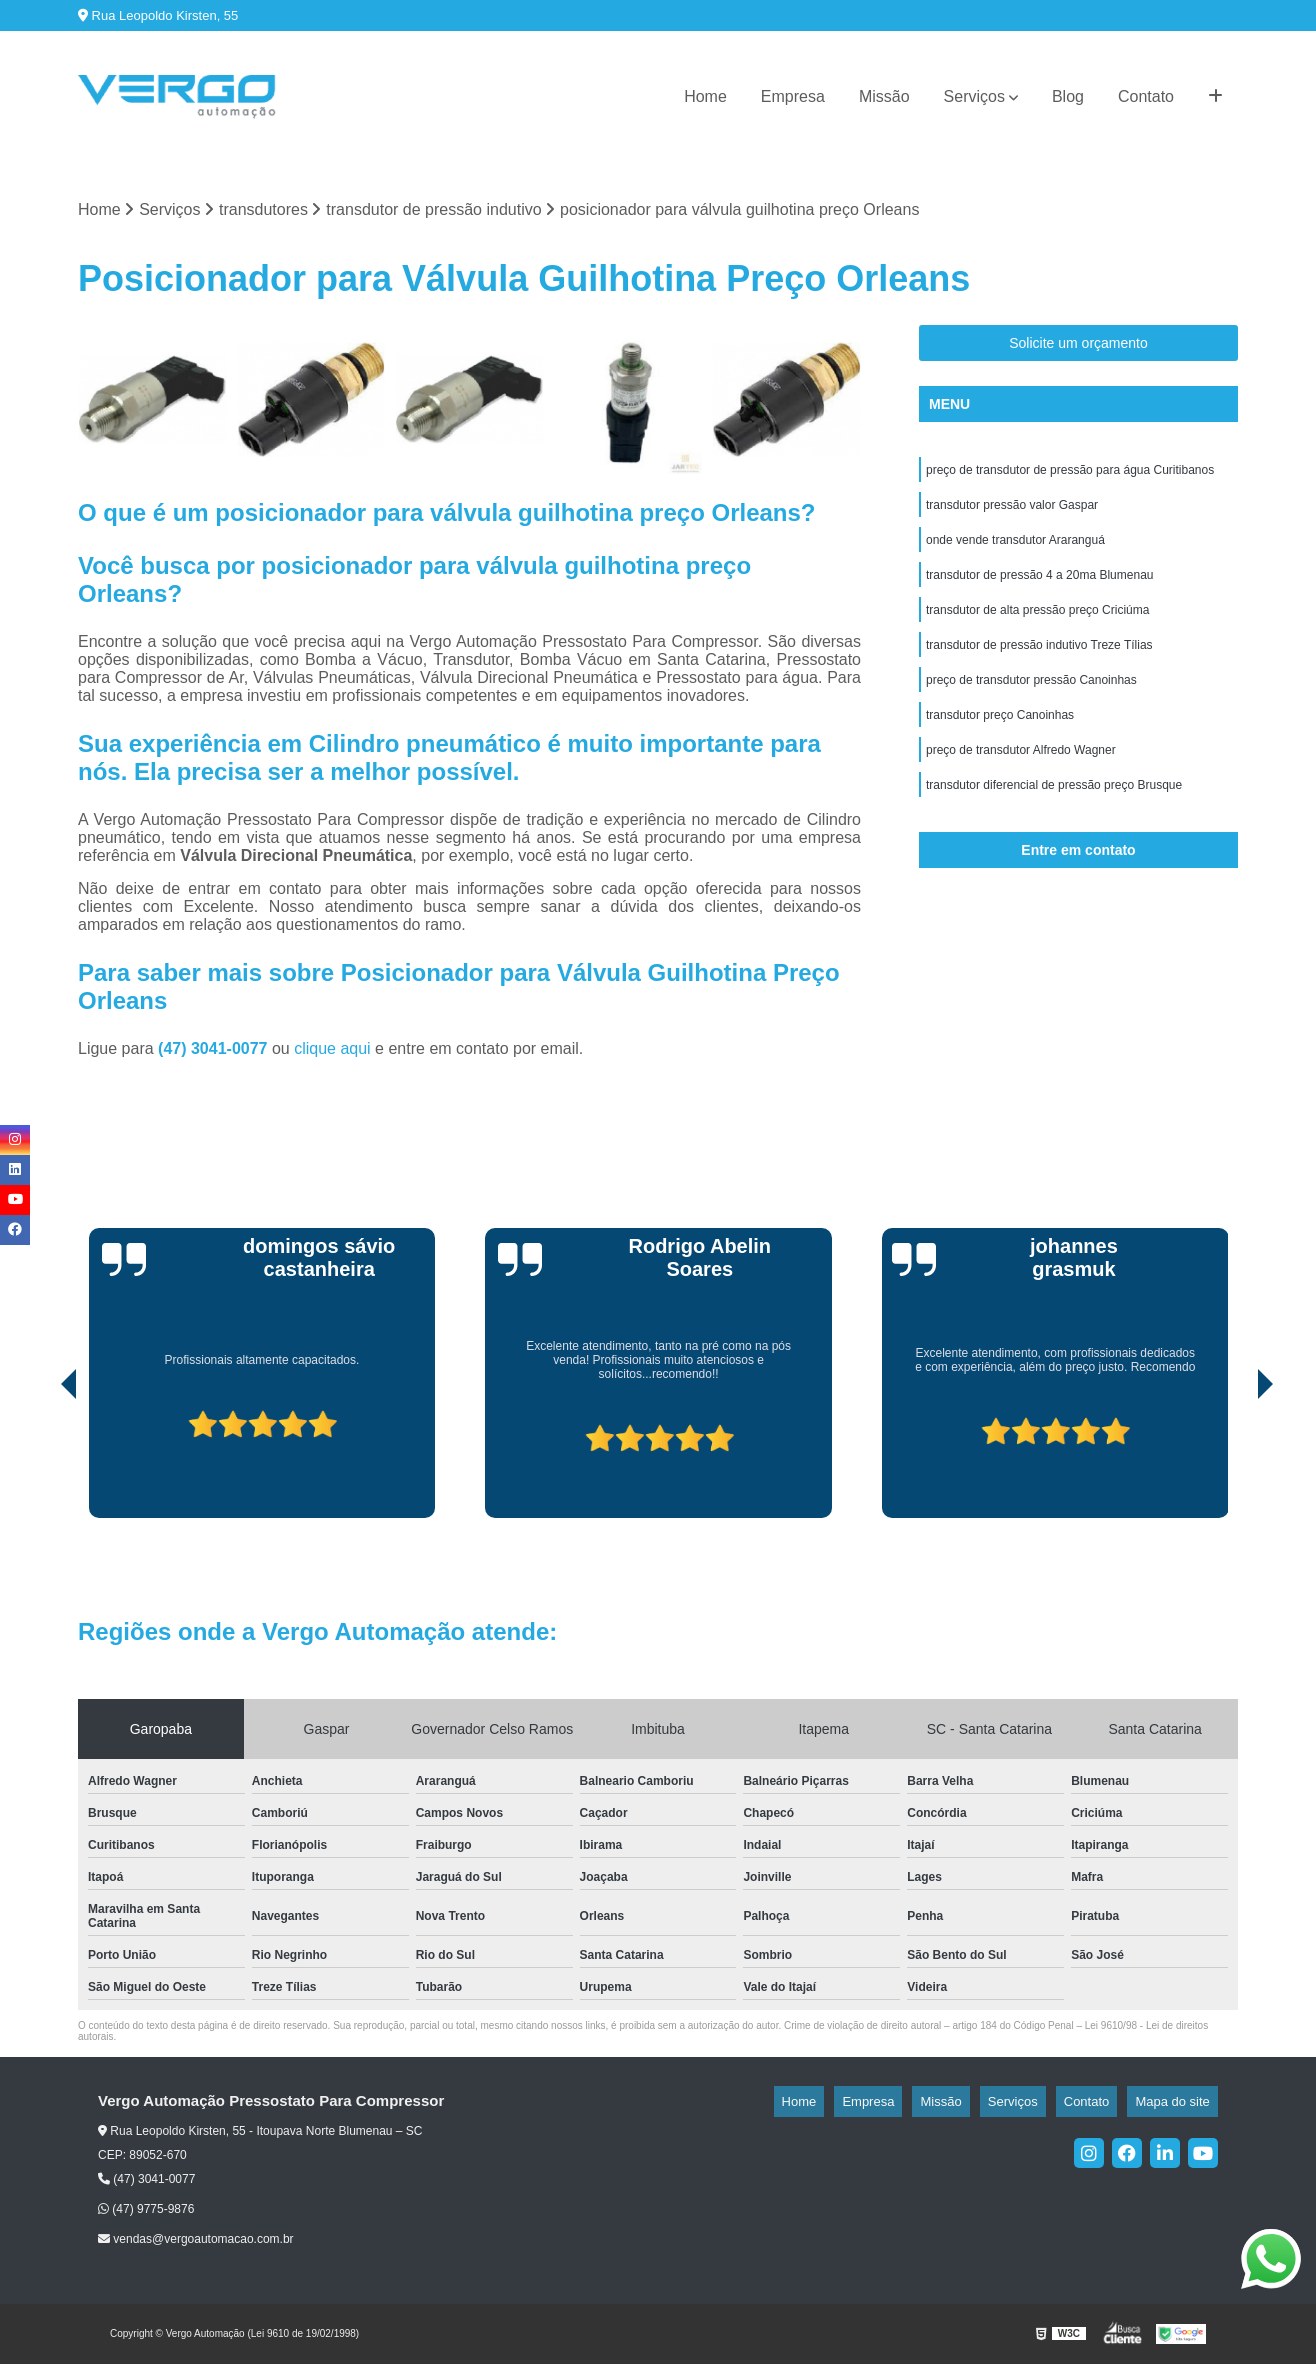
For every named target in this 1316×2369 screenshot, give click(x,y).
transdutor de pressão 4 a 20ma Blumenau (1039, 591)
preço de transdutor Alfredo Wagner (1021, 781)
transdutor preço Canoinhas (1000, 743)
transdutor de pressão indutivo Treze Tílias (1039, 667)
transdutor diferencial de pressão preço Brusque (1054, 819)
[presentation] (41, 1465)
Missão (884, 96)
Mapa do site (1180, 2105)
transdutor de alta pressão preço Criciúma (1037, 629)
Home (705, 96)
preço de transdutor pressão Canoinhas (1031, 705)
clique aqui (332, 1052)
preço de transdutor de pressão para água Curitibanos (1070, 477)
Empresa (793, 96)
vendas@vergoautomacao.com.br (196, 2244)
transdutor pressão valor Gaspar (1012, 515)
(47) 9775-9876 (146, 2213)
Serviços (974, 96)
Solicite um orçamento (1078, 348)
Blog (1068, 96)
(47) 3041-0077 (215, 1052)
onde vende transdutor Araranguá (1015, 553)
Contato (1146, 96)
